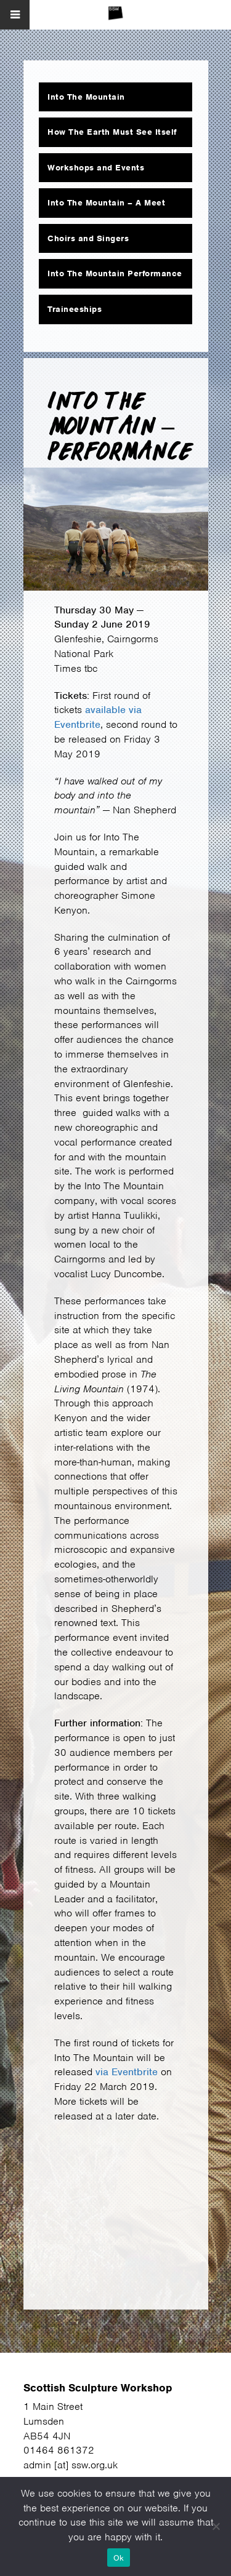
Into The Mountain (86, 97)
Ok (118, 2558)
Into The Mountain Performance (114, 273)
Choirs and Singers (88, 238)
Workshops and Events (95, 167)
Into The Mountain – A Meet (106, 202)
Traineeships (74, 309)
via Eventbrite (126, 2071)
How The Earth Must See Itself (112, 132)
